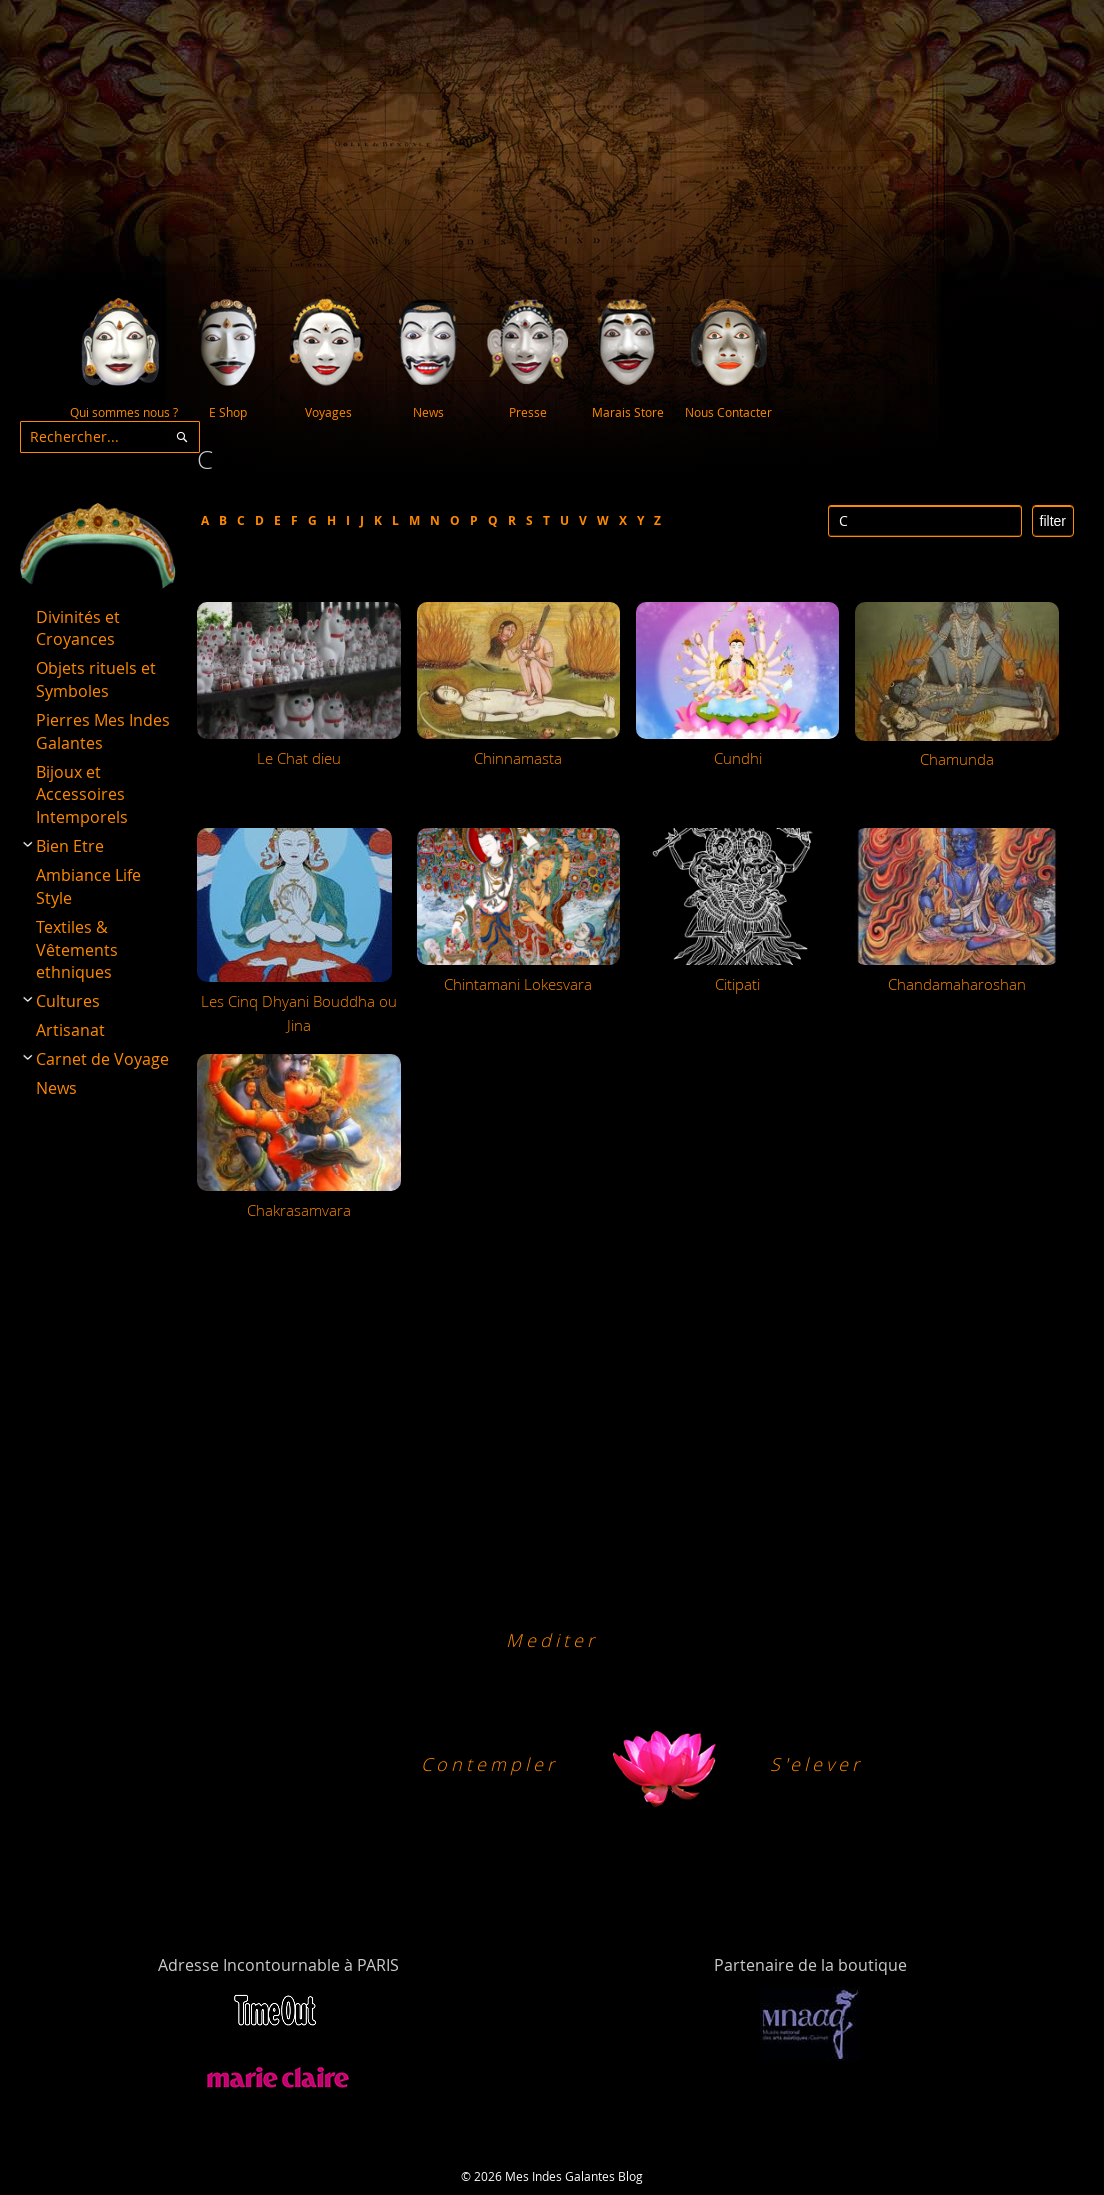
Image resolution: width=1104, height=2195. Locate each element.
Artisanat (70, 1030)
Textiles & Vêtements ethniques (77, 950)
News (56, 1088)
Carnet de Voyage (102, 1059)
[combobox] (110, 437)
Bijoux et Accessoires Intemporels (82, 795)
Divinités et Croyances (78, 628)
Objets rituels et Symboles (96, 679)
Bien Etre (70, 846)
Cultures (68, 1001)
